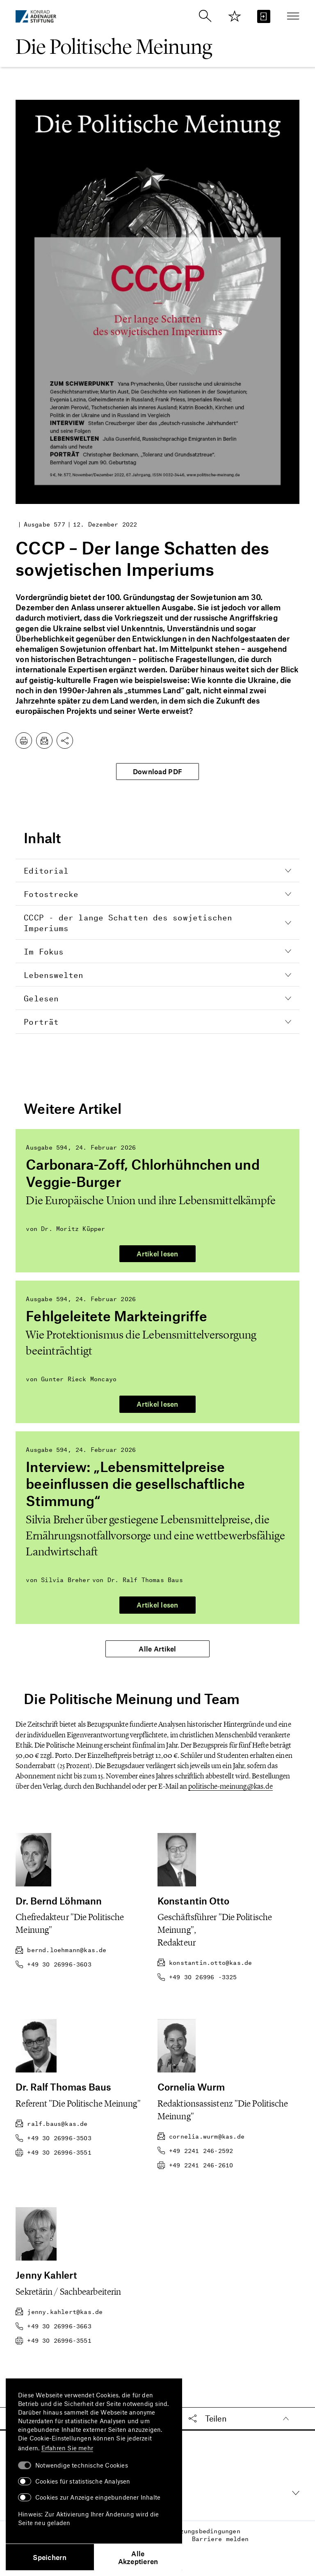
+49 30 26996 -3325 (197, 1977)
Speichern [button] (49, 2557)
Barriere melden (220, 2534)
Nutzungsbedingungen (204, 2526)
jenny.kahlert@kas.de (59, 2312)
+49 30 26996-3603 (53, 1964)
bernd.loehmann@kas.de (61, 1950)
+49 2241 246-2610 (195, 2165)
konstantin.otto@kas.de (205, 1962)
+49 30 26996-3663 (53, 2326)
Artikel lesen (157, 1253)
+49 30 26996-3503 (53, 2138)
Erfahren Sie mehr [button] (67, 2448)
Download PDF (157, 771)
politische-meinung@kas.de (230, 1786)
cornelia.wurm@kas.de (201, 2136)
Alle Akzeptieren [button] (138, 2557)
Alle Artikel (157, 1648)
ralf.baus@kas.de (51, 2124)
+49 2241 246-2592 (195, 2151)
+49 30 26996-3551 (53, 2152)
